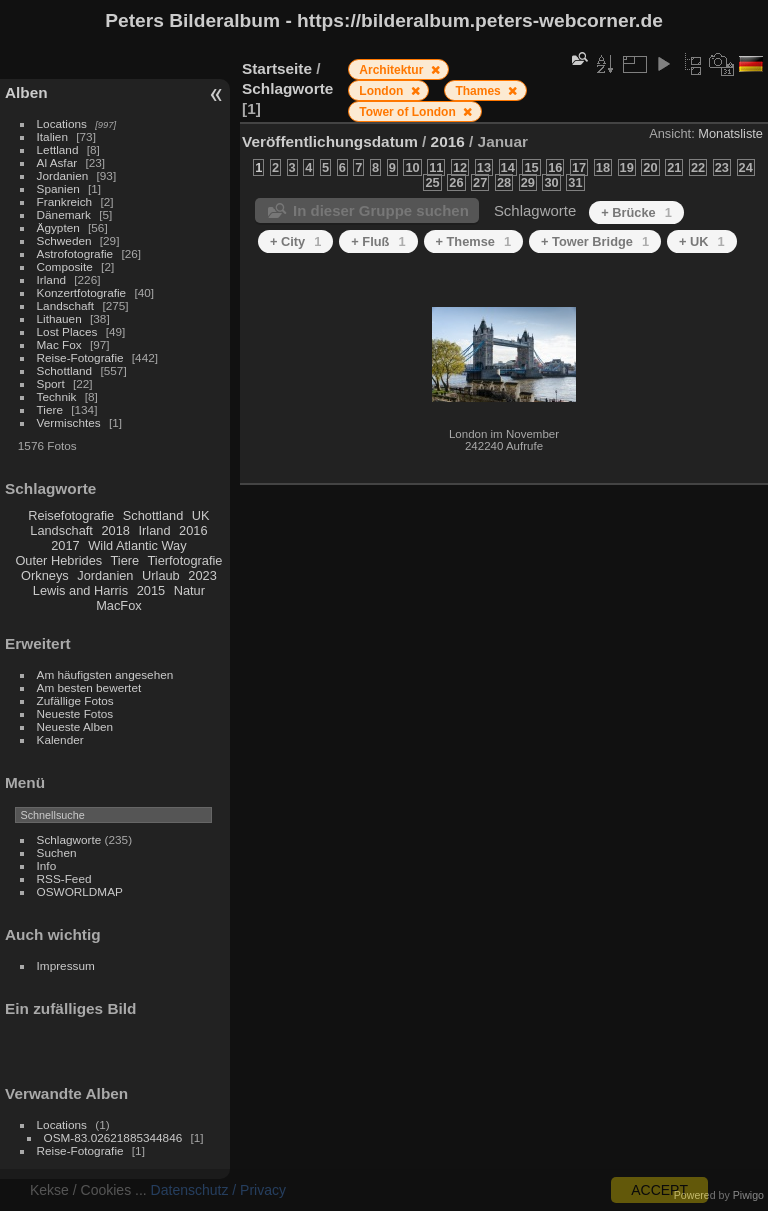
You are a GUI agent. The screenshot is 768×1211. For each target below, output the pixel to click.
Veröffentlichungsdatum (330, 141)
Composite (65, 266)
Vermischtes (69, 422)
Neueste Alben (75, 726)
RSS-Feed (64, 878)
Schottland (65, 370)
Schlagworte (69, 839)
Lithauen (59, 318)
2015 (151, 590)
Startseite (277, 68)
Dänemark (64, 214)
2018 (115, 530)
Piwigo (748, 1195)
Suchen (57, 852)
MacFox (119, 605)
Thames (479, 91)
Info (47, 865)
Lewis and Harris (80, 590)
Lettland (58, 149)
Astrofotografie (75, 253)
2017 (65, 545)
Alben (26, 92)
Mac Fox (59, 344)
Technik (57, 396)
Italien (52, 136)
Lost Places (67, 331)
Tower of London (409, 112)
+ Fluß (378, 241)
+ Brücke (636, 212)
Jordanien (63, 175)
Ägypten (58, 227)
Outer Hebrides (58, 560)
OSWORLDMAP (80, 891)
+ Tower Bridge (595, 241)
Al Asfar (57, 162)
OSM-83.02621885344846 (113, 1137)
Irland (51, 279)
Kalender (60, 739)
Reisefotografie (71, 515)
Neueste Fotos (75, 713)
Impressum (66, 965)
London (382, 91)
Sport (51, 383)
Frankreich (65, 201)
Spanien (58, 188)
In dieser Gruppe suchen (381, 210)
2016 (193, 530)
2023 (202, 575)
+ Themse (474, 241)
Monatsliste (730, 133)
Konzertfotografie (82, 292)
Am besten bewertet (89, 687)
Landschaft (66, 305)
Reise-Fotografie (80, 357)
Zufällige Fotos (75, 700)
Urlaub (161, 575)
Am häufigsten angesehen (105, 674)
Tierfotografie (185, 560)
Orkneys (45, 575)
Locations (62, 123)
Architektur (392, 70)
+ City (295, 241)
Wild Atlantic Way (137, 545)
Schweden (64, 240)
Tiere (50, 409)
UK (201, 515)
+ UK (702, 241)
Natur (189, 590)
